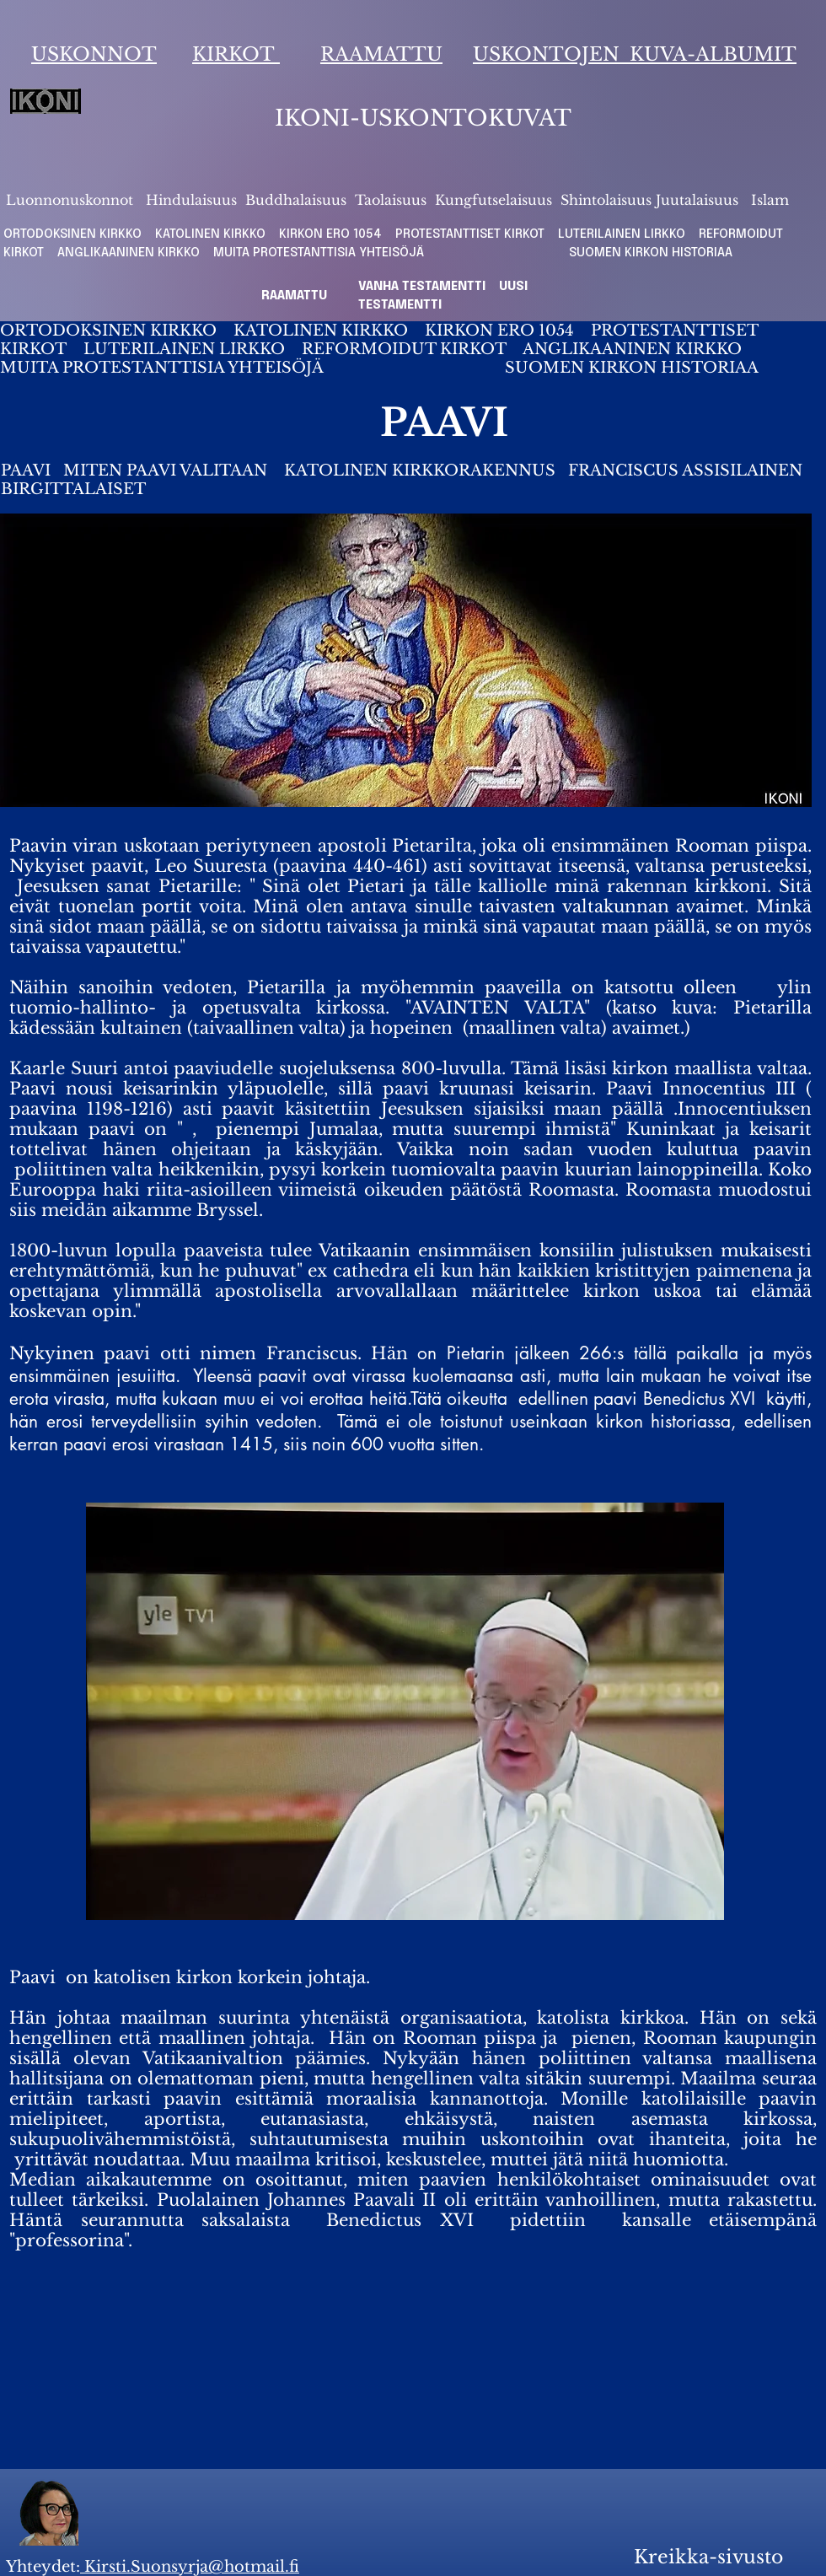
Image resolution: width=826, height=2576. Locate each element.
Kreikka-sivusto (708, 2557)
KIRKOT (236, 54)
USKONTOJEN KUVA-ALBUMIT (634, 54)
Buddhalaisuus (295, 199)
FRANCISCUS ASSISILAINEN (687, 470)
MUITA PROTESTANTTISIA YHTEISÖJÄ (323, 253)
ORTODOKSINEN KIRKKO (74, 234)
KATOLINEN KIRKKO (212, 234)
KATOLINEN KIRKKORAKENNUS (419, 470)
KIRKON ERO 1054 (330, 234)
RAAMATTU (381, 54)
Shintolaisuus (608, 199)
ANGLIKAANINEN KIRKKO (128, 253)
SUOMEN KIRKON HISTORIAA (650, 253)
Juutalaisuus (697, 199)
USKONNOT (94, 54)
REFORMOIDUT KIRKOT (404, 349)
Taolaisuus (390, 199)
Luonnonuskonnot (71, 199)
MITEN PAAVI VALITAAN (165, 470)
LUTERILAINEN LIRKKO (623, 234)
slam (773, 199)
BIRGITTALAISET (73, 489)
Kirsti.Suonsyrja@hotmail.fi (189, 2566)
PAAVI (28, 470)
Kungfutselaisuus (493, 199)
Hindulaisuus (189, 199)
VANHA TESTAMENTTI (423, 286)
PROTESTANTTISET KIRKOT (469, 234)
